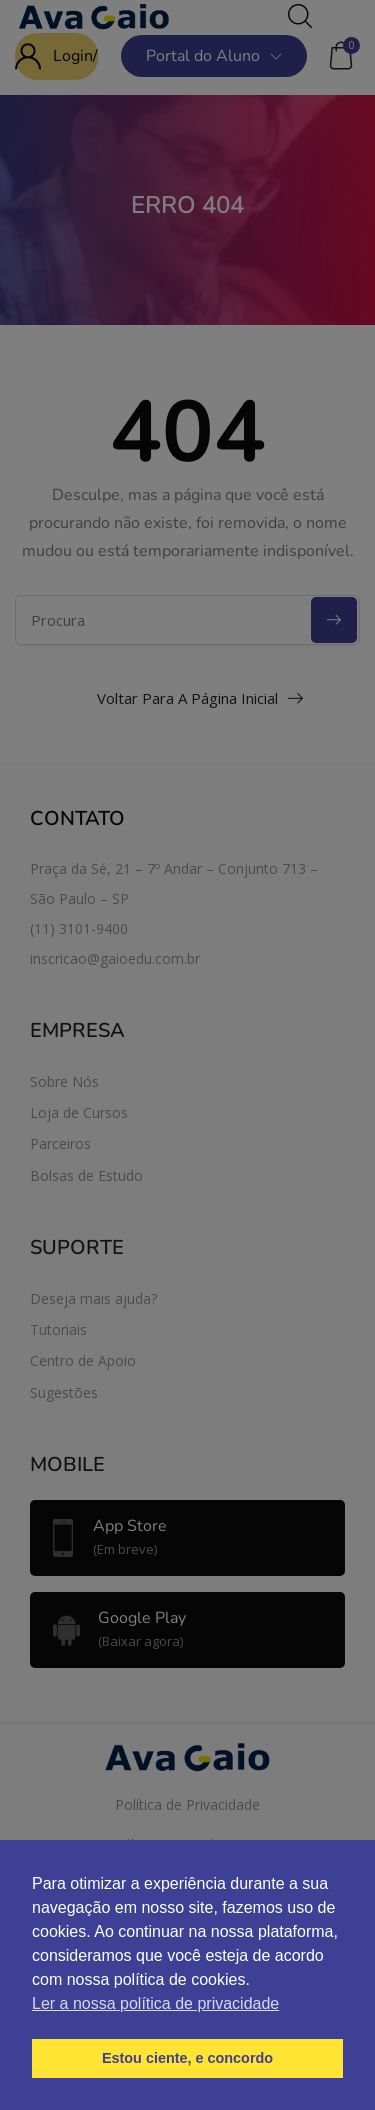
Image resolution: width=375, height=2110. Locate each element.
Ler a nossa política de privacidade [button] (155, 2003)
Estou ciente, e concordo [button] (187, 2058)
